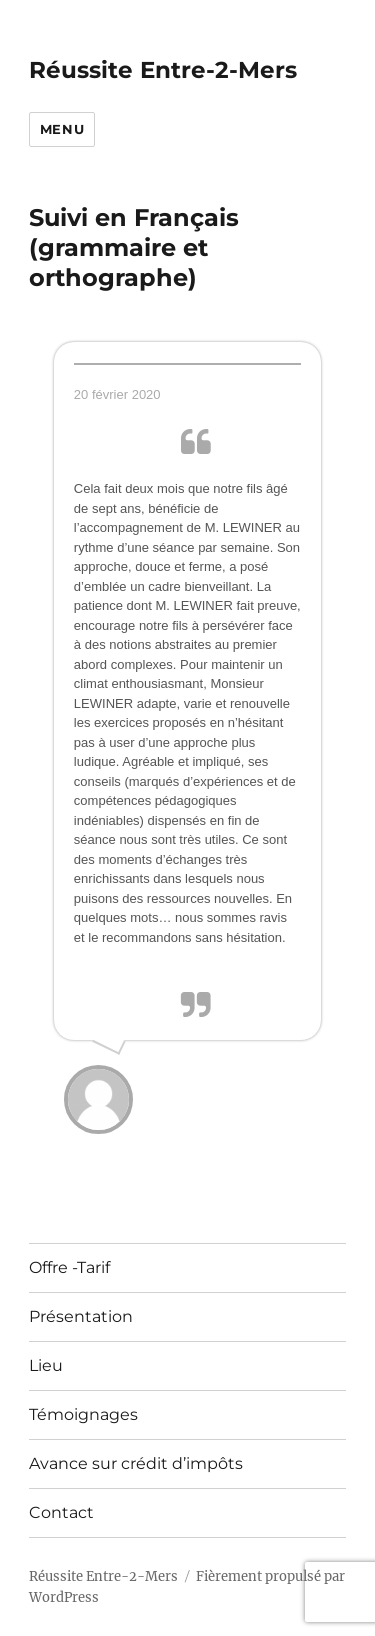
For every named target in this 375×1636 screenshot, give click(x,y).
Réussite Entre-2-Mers (163, 70)
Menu (62, 129)
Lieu (46, 1365)
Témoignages (83, 1414)
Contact (61, 1512)
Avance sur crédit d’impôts (136, 1463)
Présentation (81, 1316)
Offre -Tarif (69, 1267)
